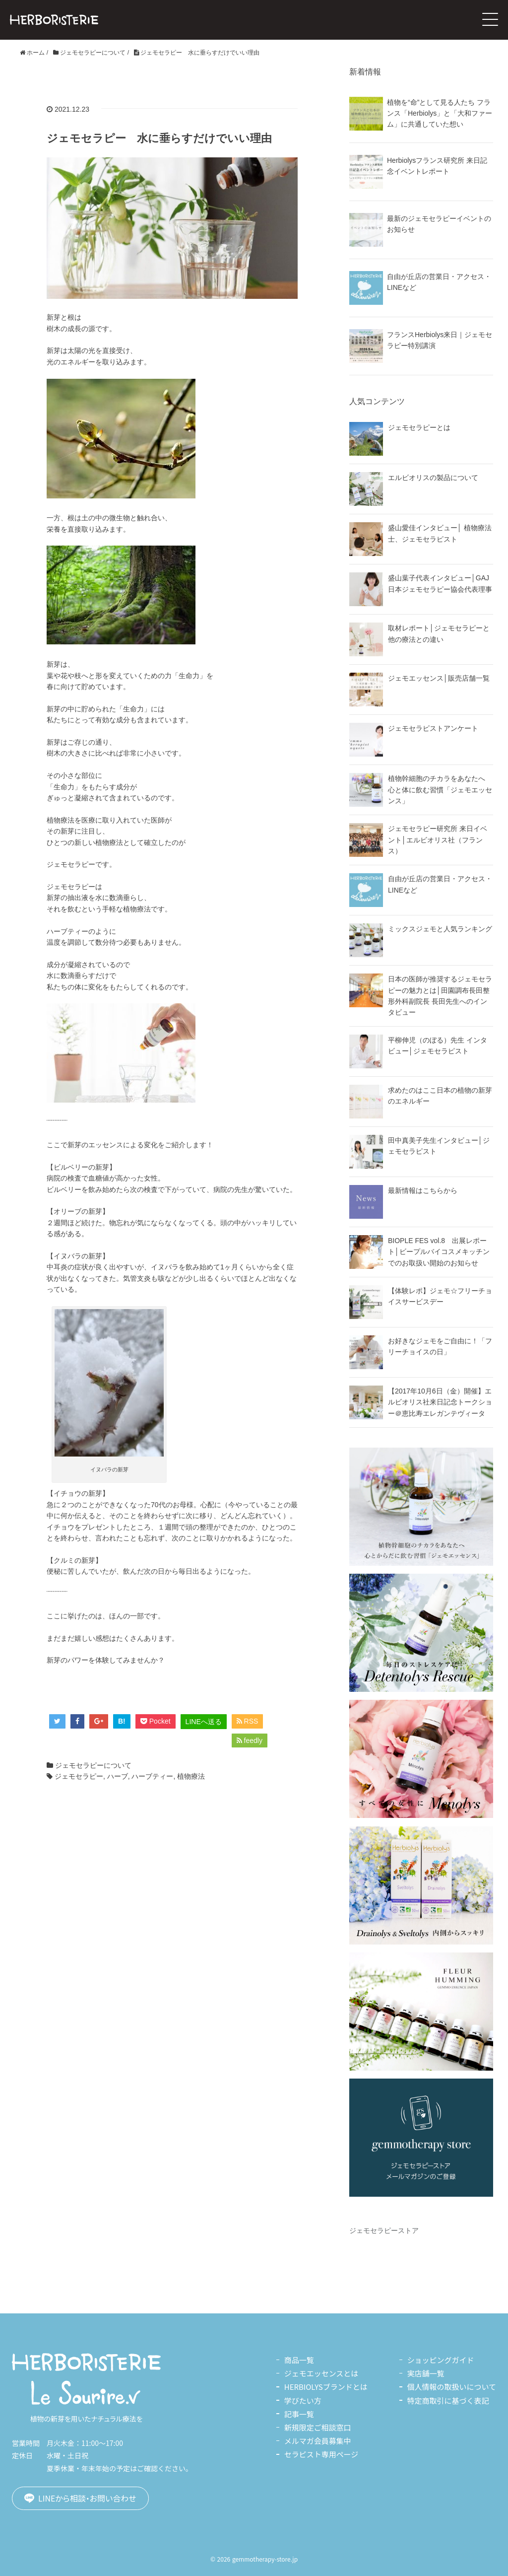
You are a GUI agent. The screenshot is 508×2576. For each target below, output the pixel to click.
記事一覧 (299, 2414)
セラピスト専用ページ (321, 2454)
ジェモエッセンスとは (321, 2373)
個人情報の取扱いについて (451, 2386)
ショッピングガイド (440, 2360)
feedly (249, 1740)
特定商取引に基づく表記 (448, 2400)
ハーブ (117, 1776)
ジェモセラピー (79, 1776)
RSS (247, 1721)
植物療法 (191, 1776)
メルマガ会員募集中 (317, 2441)
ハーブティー (152, 1776)
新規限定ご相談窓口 (317, 2427)
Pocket (155, 1721)
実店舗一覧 (425, 2373)
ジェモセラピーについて (93, 1765)
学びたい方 (302, 2400)
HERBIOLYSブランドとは (325, 2386)
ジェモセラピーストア (384, 2230)
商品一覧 (299, 2360)
